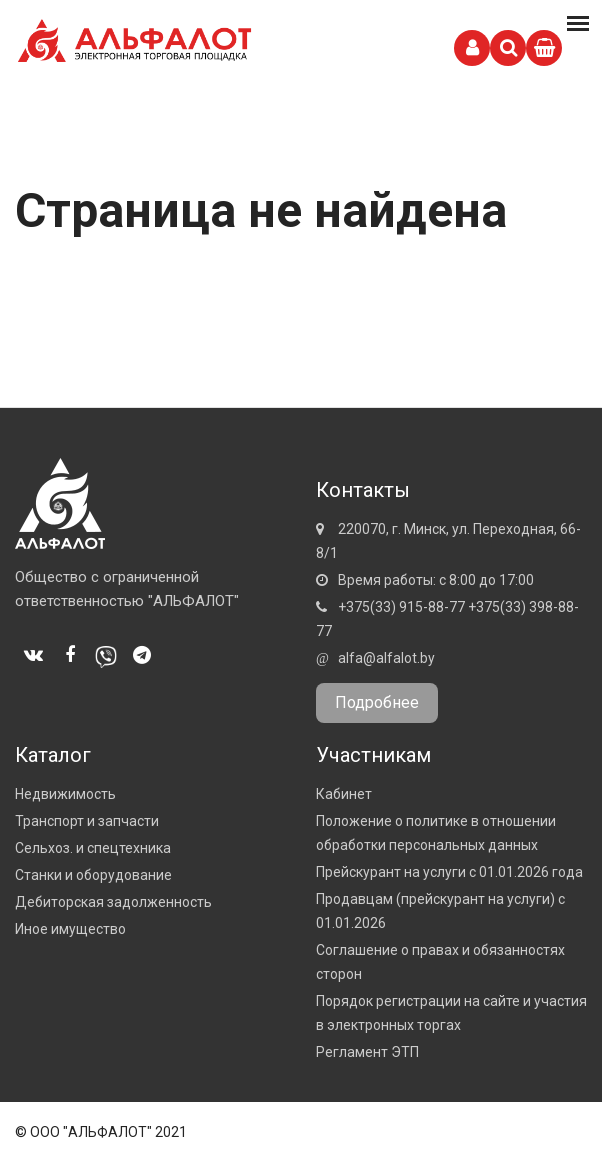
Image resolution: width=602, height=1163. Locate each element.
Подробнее (377, 702)
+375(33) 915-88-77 (401, 607)
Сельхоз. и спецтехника (93, 848)
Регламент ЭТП (367, 1052)
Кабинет (344, 794)
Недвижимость (65, 794)
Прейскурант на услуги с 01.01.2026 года (449, 872)
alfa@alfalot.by (386, 658)
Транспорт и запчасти (87, 821)
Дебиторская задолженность (113, 902)
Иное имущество (70, 929)
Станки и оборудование (93, 875)
